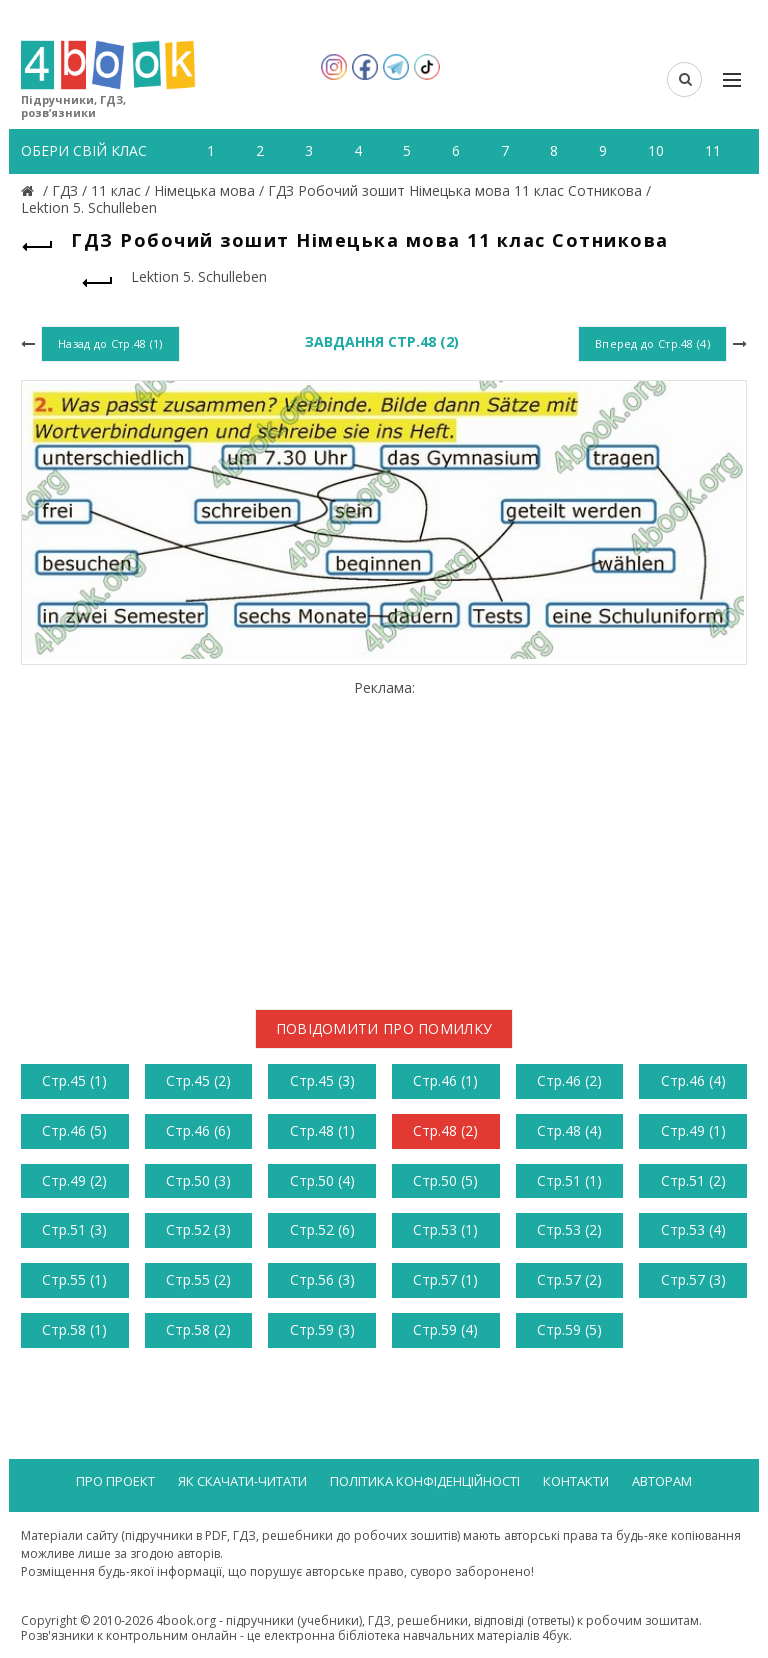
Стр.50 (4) (322, 1180)
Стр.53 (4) (693, 1229)
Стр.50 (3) (198, 1180)
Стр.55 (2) (198, 1279)
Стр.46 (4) (693, 1080)
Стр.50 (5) (445, 1180)
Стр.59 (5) (569, 1329)
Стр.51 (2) (693, 1180)
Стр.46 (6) (198, 1130)
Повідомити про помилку (384, 1028)
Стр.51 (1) (569, 1180)
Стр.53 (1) (445, 1229)
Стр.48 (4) (569, 1130)
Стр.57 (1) (445, 1279)
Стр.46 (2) (569, 1080)
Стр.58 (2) (198, 1329)
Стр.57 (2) (569, 1279)
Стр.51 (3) (74, 1229)
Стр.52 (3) (198, 1229)
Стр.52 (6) (322, 1229)
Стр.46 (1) (445, 1080)
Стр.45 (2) (198, 1080)
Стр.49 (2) (74, 1180)
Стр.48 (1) (322, 1130)
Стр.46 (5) (74, 1130)
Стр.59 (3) (322, 1329)
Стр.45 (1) (74, 1080)
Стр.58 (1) (74, 1329)
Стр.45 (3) (322, 1080)
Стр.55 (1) (74, 1279)
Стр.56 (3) (322, 1279)
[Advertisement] (384, 837)
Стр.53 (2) (569, 1229)
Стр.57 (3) (693, 1279)
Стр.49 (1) (693, 1130)
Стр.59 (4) (445, 1329)
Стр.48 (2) (445, 1130)
